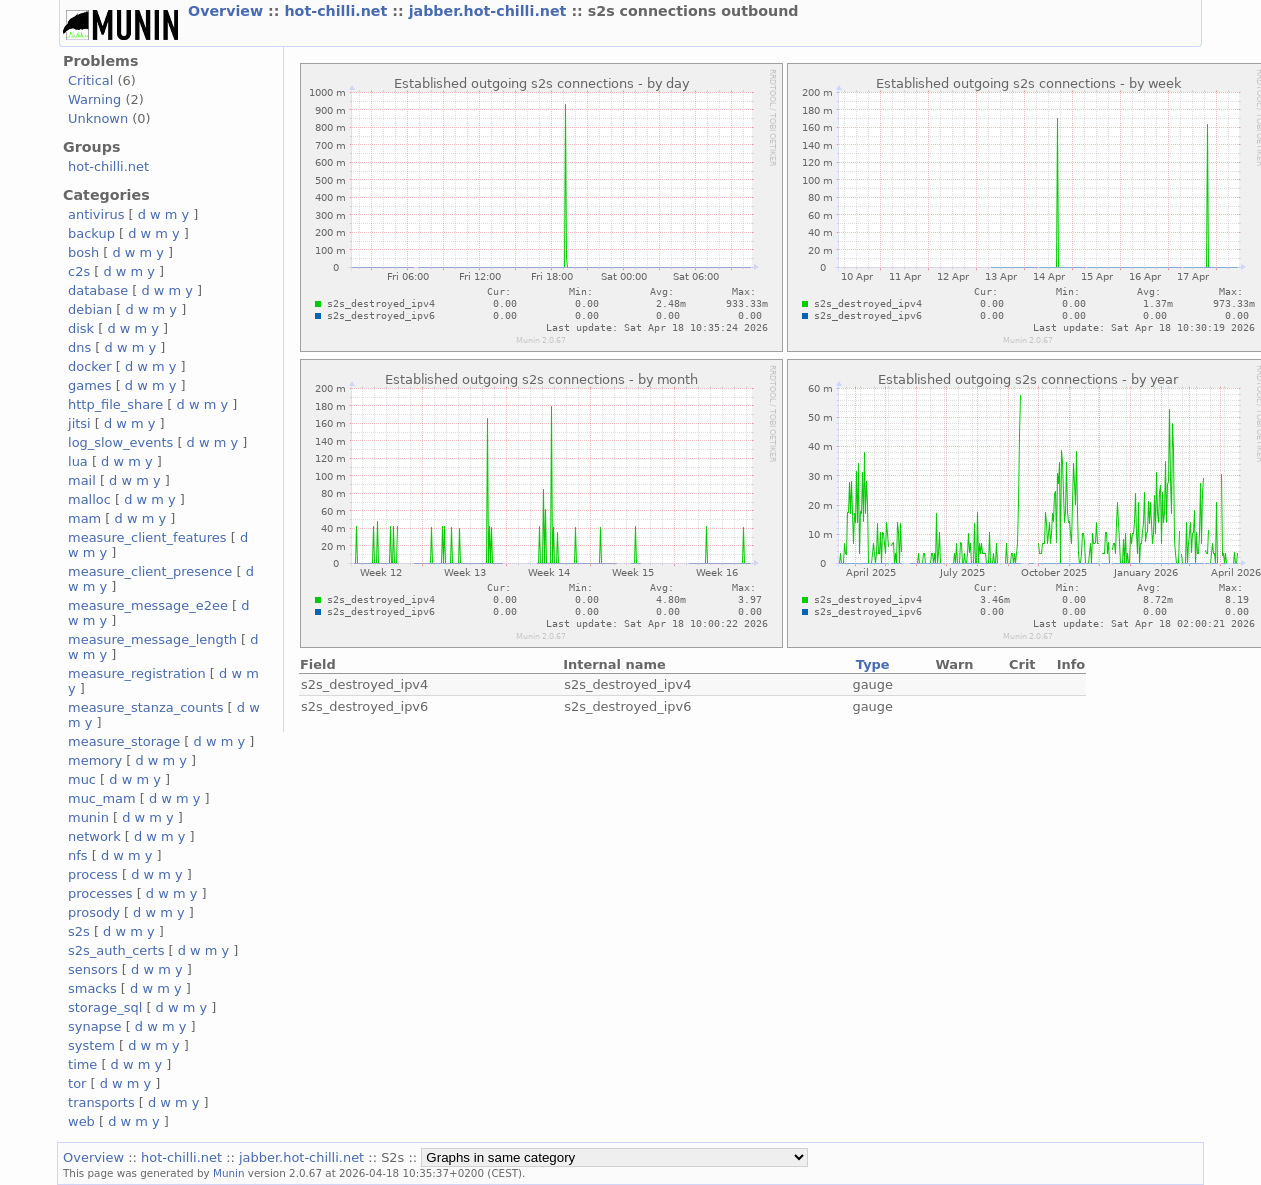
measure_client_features (147, 537)
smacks (92, 988)
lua (78, 461)
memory (95, 760)
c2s (79, 271)
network (94, 836)
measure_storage (124, 741)
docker (90, 366)
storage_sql (105, 1007)
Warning (94, 99)
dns (79, 347)
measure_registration (137, 673)
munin (88, 817)
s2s (79, 931)
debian (90, 309)
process (93, 874)
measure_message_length (152, 639)
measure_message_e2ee (148, 605)
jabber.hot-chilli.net (490, 11)
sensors (93, 969)
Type (873, 664)
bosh (83, 252)
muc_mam (102, 798)
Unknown (98, 118)
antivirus (96, 214)
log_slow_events (120, 442)
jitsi (79, 423)
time (82, 1064)
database (98, 290)
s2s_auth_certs (116, 950)
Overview (228, 11)
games (90, 385)
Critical (90, 80)
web (81, 1121)
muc (82, 779)
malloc (89, 499)
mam (84, 518)
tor (77, 1083)
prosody (94, 912)
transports (101, 1102)
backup (91, 233)
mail (82, 480)
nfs (78, 855)
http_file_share (115, 404)
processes (100, 893)
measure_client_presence (150, 571)
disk (81, 328)
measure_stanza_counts (145, 707)
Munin (229, 1173)
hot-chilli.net (338, 11)
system (91, 1045)
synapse (95, 1026)
